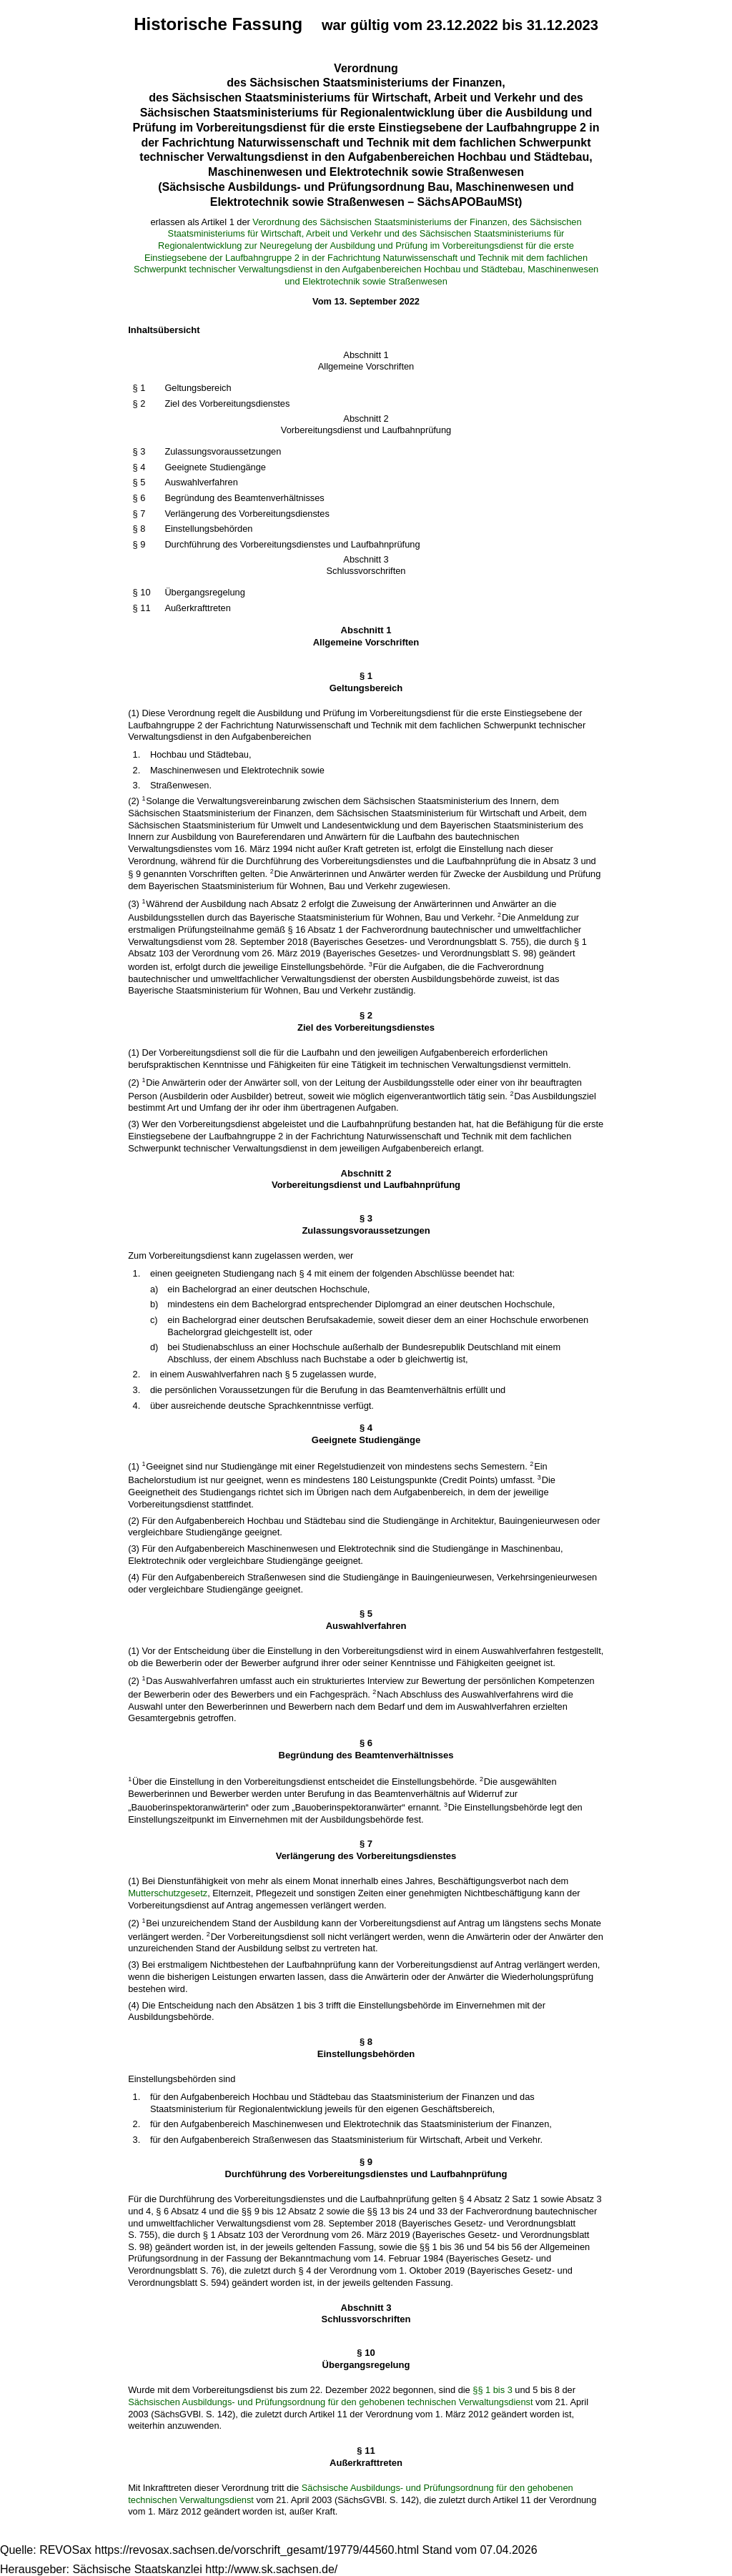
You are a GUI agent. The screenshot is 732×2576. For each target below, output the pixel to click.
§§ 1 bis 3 (493, 2389)
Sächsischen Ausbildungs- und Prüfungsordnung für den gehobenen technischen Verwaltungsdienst (330, 2402)
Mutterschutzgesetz (167, 1893)
